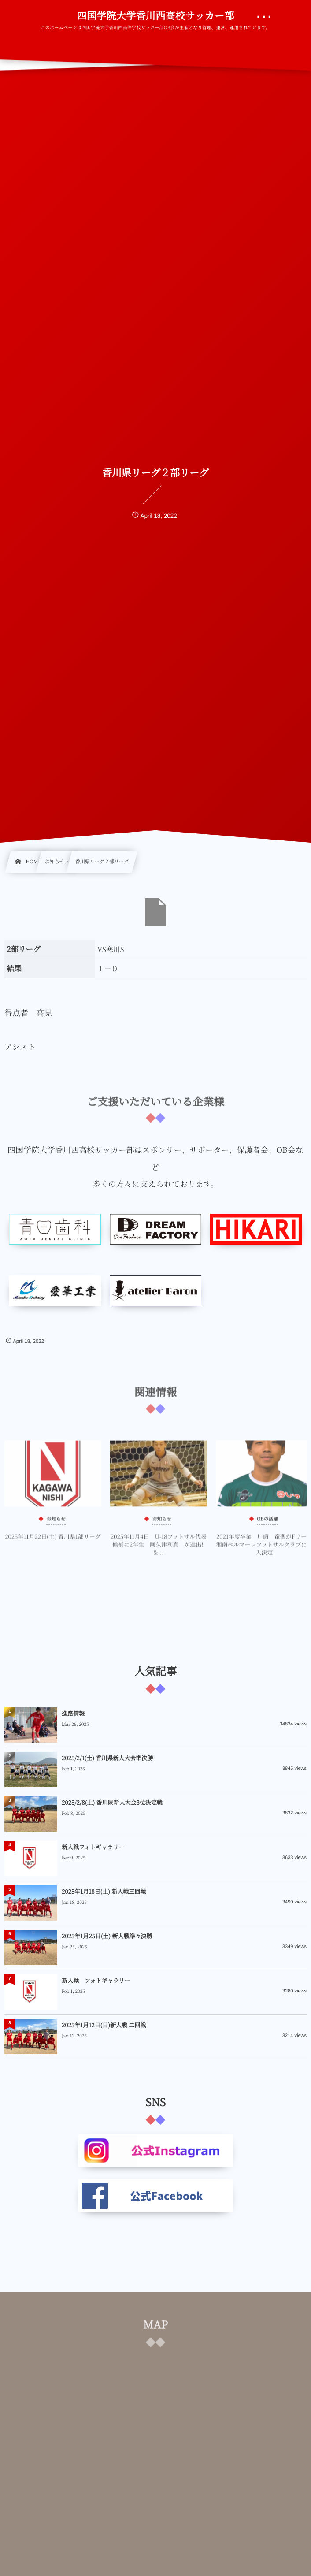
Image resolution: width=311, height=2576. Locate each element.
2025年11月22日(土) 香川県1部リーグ (53, 1541)
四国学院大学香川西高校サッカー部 (155, 16)
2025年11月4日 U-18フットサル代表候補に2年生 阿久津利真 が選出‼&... (159, 1549)
